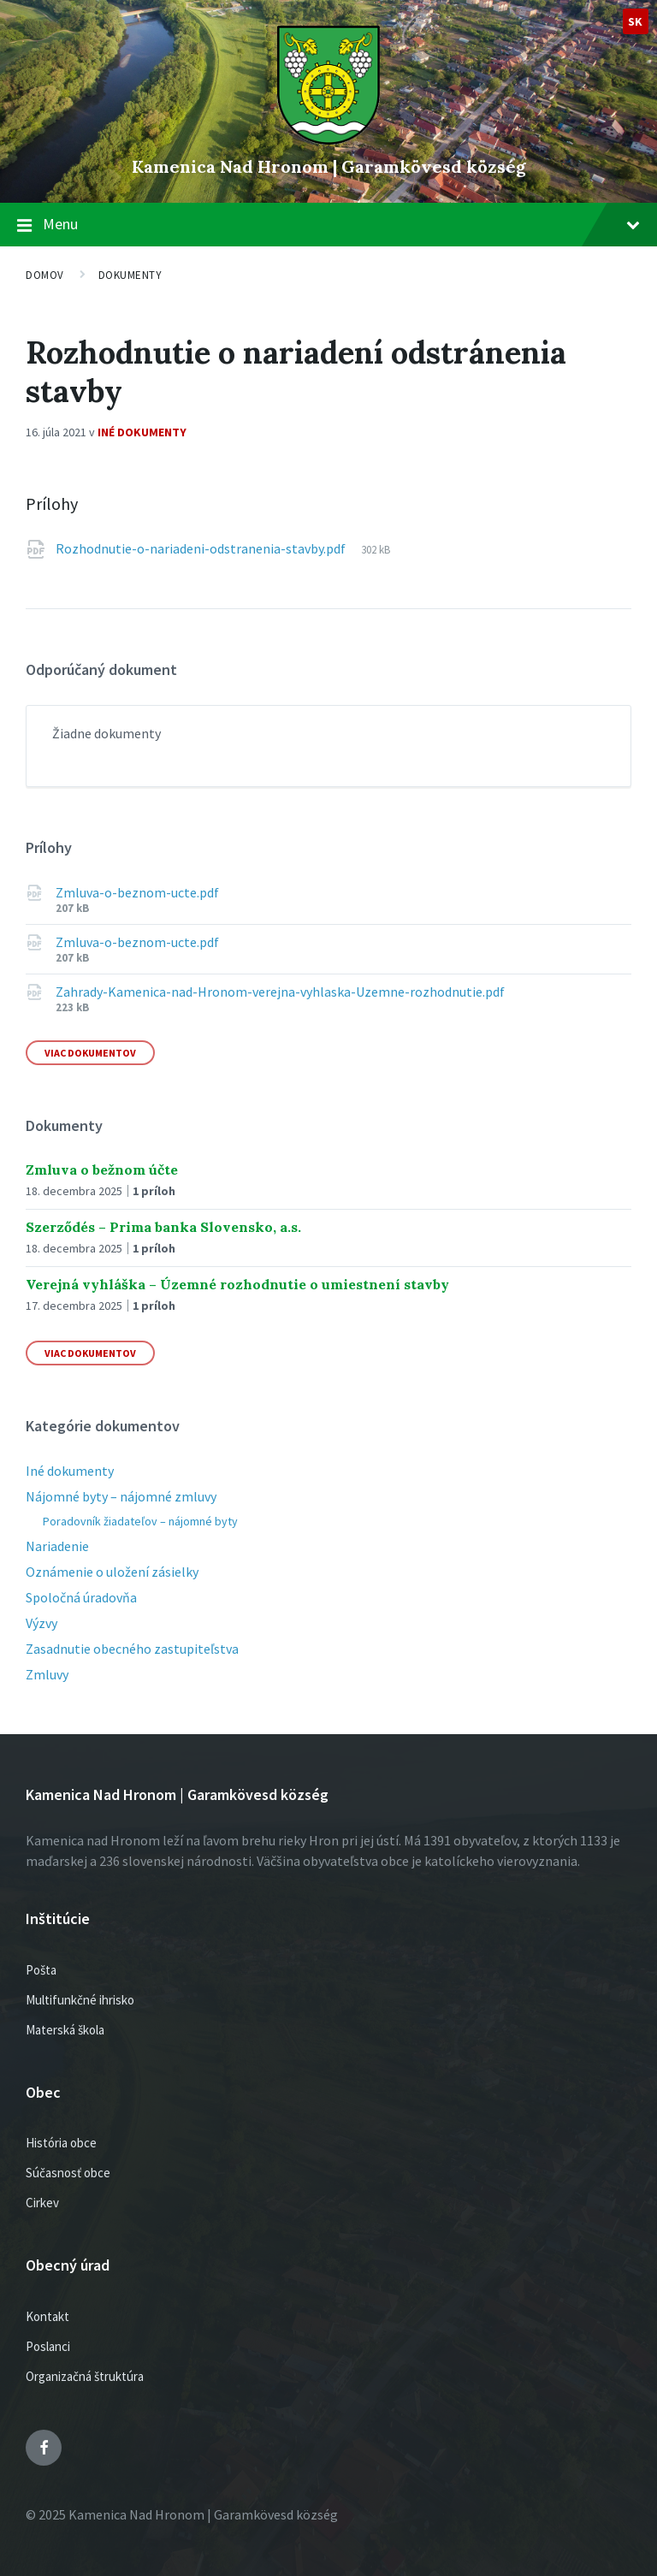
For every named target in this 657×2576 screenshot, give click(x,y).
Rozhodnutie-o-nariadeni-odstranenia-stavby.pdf (202, 548)
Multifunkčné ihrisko (80, 2000)
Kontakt (47, 2316)
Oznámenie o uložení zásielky (112, 1571)
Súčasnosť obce (68, 2172)
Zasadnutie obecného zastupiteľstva (132, 1648)
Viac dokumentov (90, 1052)
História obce (61, 2143)
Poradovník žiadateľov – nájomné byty (140, 1521)
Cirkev (42, 2202)
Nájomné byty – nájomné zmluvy (121, 1496)
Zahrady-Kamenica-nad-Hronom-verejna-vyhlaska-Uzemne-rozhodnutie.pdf (280, 991)
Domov (45, 275)
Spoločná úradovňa (81, 1597)
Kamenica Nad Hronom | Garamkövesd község (329, 166)
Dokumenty (130, 275)
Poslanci (48, 2346)
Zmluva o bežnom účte (102, 1169)
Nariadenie (57, 1545)
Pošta (41, 1970)
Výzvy (41, 1622)
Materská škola (65, 2030)
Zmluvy (47, 1674)
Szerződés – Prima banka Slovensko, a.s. (163, 1226)
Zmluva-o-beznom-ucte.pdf (137, 892)
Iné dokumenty (142, 432)
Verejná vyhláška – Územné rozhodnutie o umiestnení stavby (237, 1284)
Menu (341, 224)
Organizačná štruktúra (85, 2376)
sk (635, 21)
